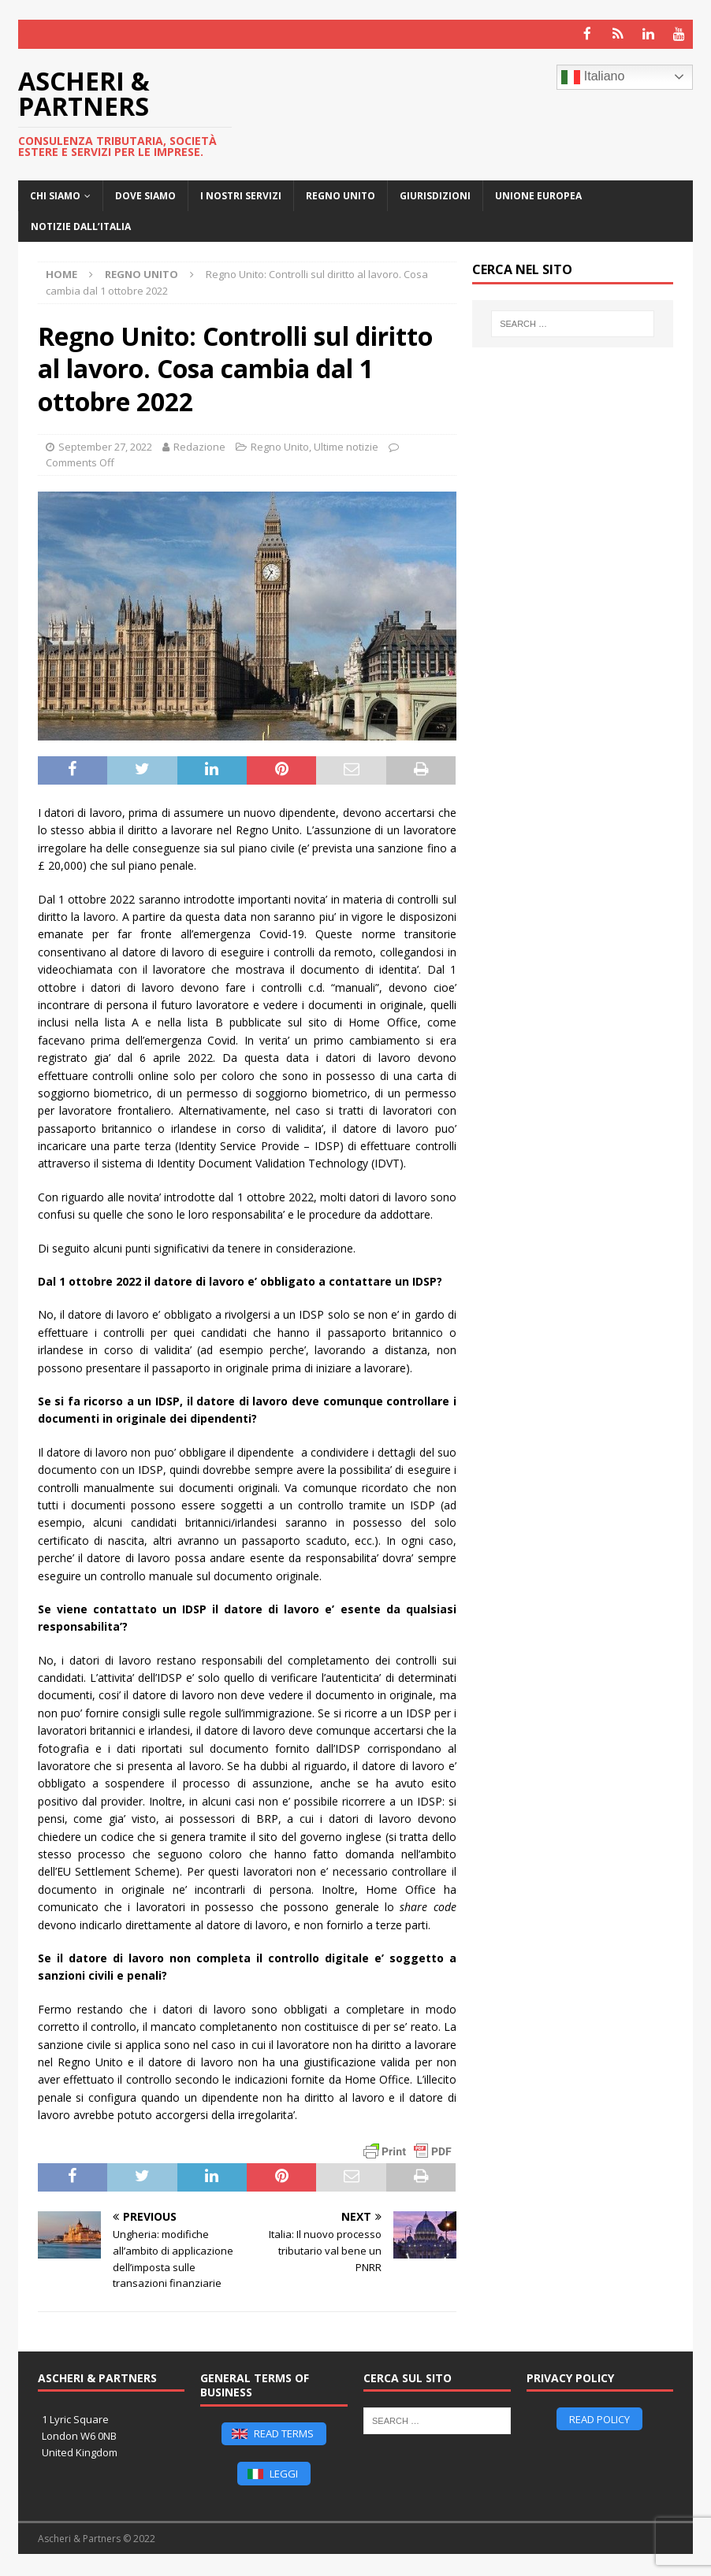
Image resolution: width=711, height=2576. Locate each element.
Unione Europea (538, 194)
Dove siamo (145, 194)
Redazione (199, 445)
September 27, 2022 (105, 445)
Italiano (592, 75)
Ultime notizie (346, 445)
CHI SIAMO (55, 194)
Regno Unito (340, 194)
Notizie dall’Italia (81, 225)
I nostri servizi (240, 194)
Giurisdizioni (435, 194)
